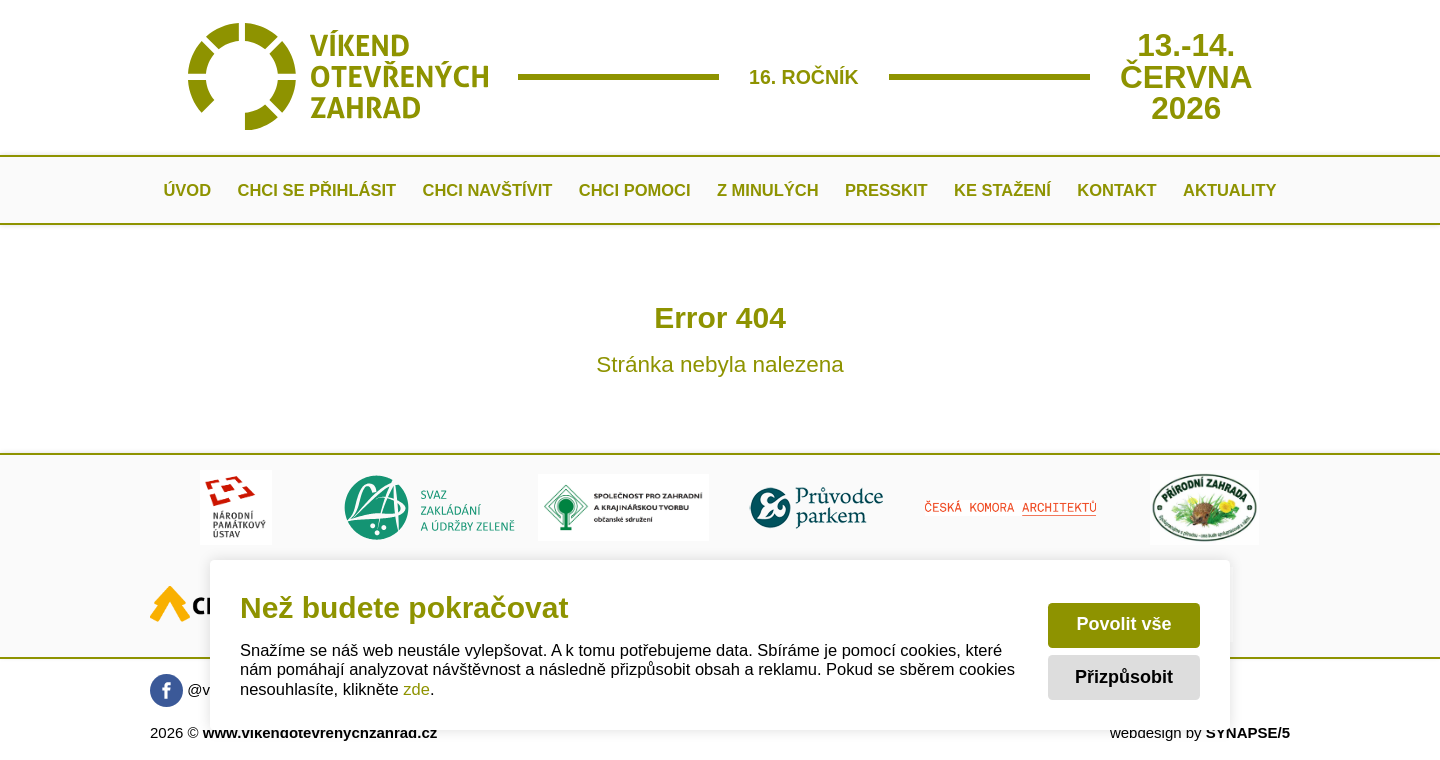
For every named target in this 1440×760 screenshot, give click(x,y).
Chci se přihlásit (317, 190)
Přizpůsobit (1124, 677)
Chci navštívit (487, 190)
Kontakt (1116, 190)
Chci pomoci (635, 190)
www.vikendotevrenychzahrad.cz (320, 732)
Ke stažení (1002, 190)
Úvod (187, 190)
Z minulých (768, 190)
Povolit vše (1123, 624)
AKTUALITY (1230, 190)
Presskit (886, 190)
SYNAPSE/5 (1248, 732)
